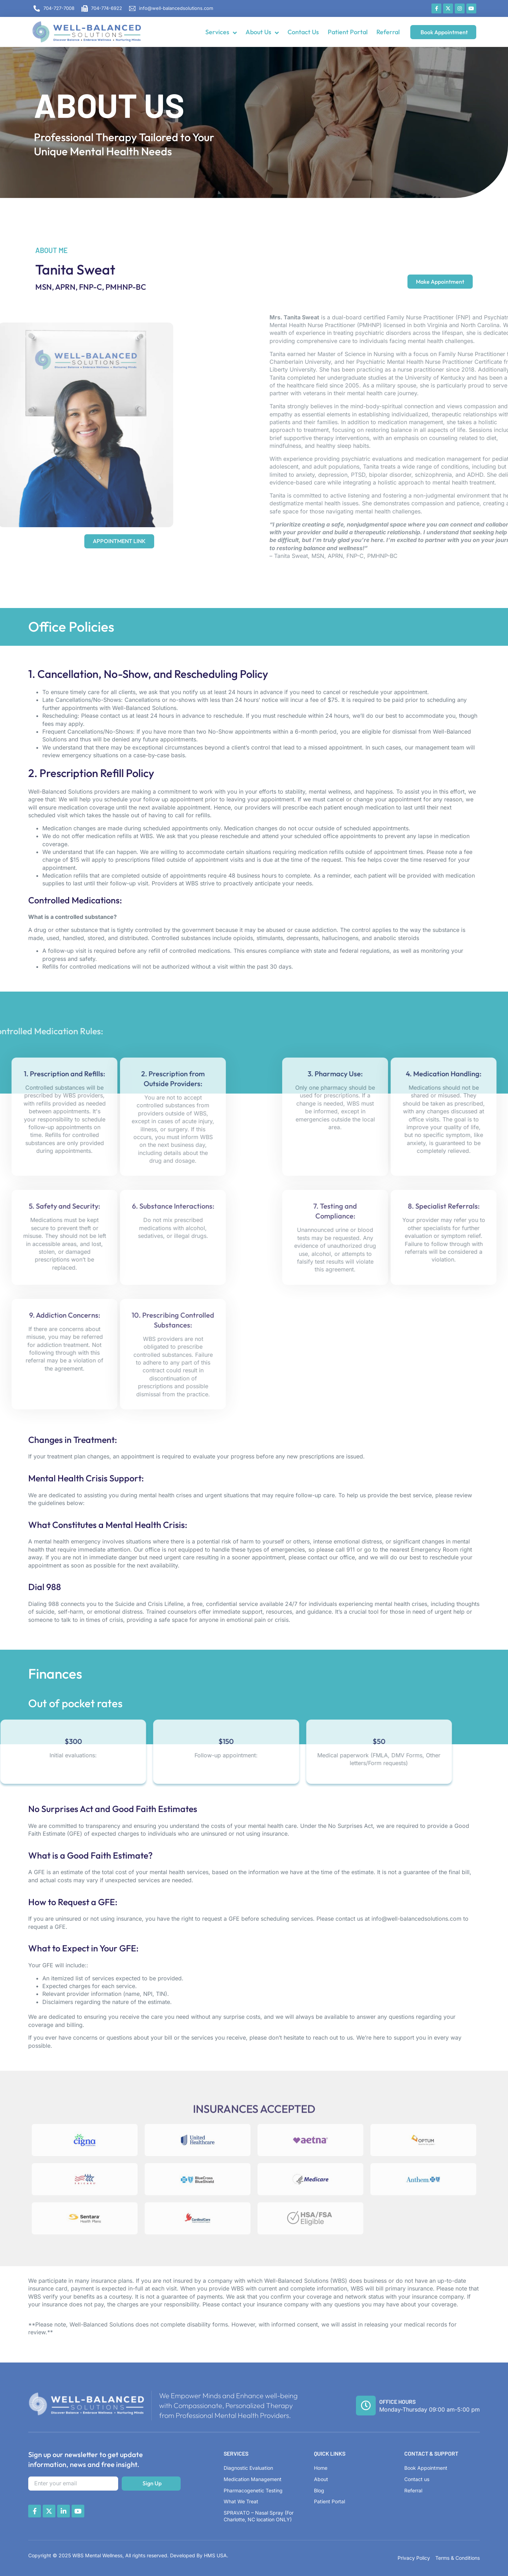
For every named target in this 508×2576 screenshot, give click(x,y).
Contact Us (303, 32)
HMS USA (215, 2555)
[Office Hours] (366, 2405)
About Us (262, 32)
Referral (388, 32)
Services (221, 32)
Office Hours (397, 2401)
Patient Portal (348, 32)
